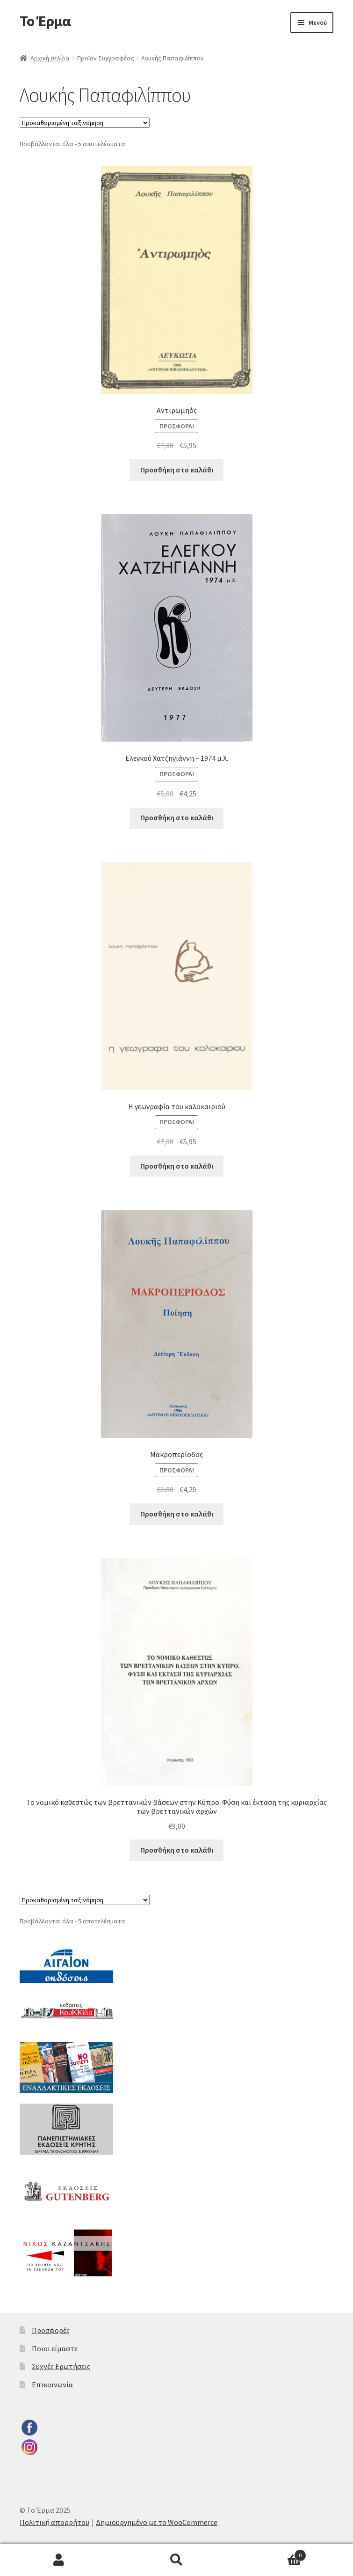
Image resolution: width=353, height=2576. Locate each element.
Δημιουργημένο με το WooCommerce (156, 2522)
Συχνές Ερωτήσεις (61, 2366)
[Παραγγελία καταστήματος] (85, 123)
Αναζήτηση (177, 2560)
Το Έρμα (45, 21)
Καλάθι (270, 2553)
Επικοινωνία (52, 2384)
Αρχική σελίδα (50, 58)
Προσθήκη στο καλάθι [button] (176, 469)
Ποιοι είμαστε (55, 2348)
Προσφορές (51, 2330)
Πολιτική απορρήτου (54, 2522)
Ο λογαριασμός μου (59, 2560)
